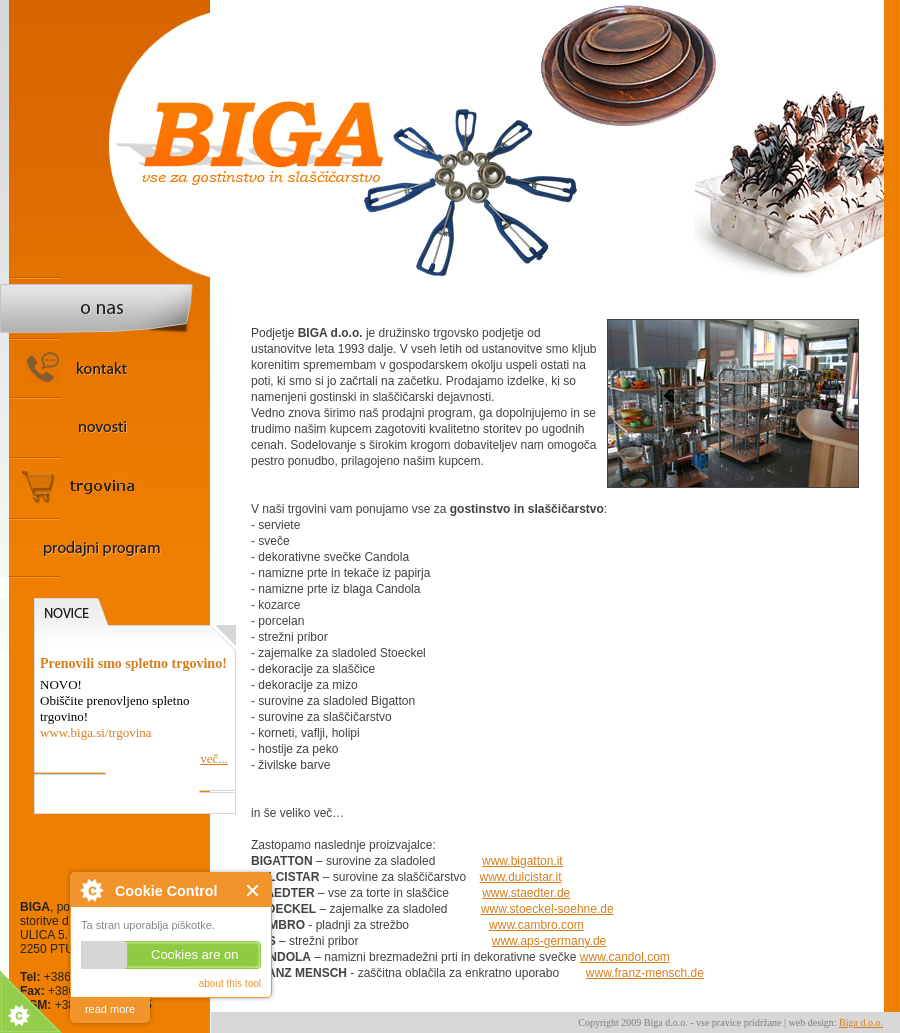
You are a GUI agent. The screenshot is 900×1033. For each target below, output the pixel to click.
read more (110, 1009)
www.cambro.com (536, 925)
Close (253, 890)
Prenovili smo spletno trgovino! (133, 663)
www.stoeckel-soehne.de (547, 909)
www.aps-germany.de (549, 941)
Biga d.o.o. (861, 1022)
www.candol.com (625, 957)
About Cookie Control (91, 890)
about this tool (230, 983)
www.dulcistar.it (521, 877)
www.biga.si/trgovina (96, 732)
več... (214, 758)
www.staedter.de (526, 893)
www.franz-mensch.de (645, 973)
